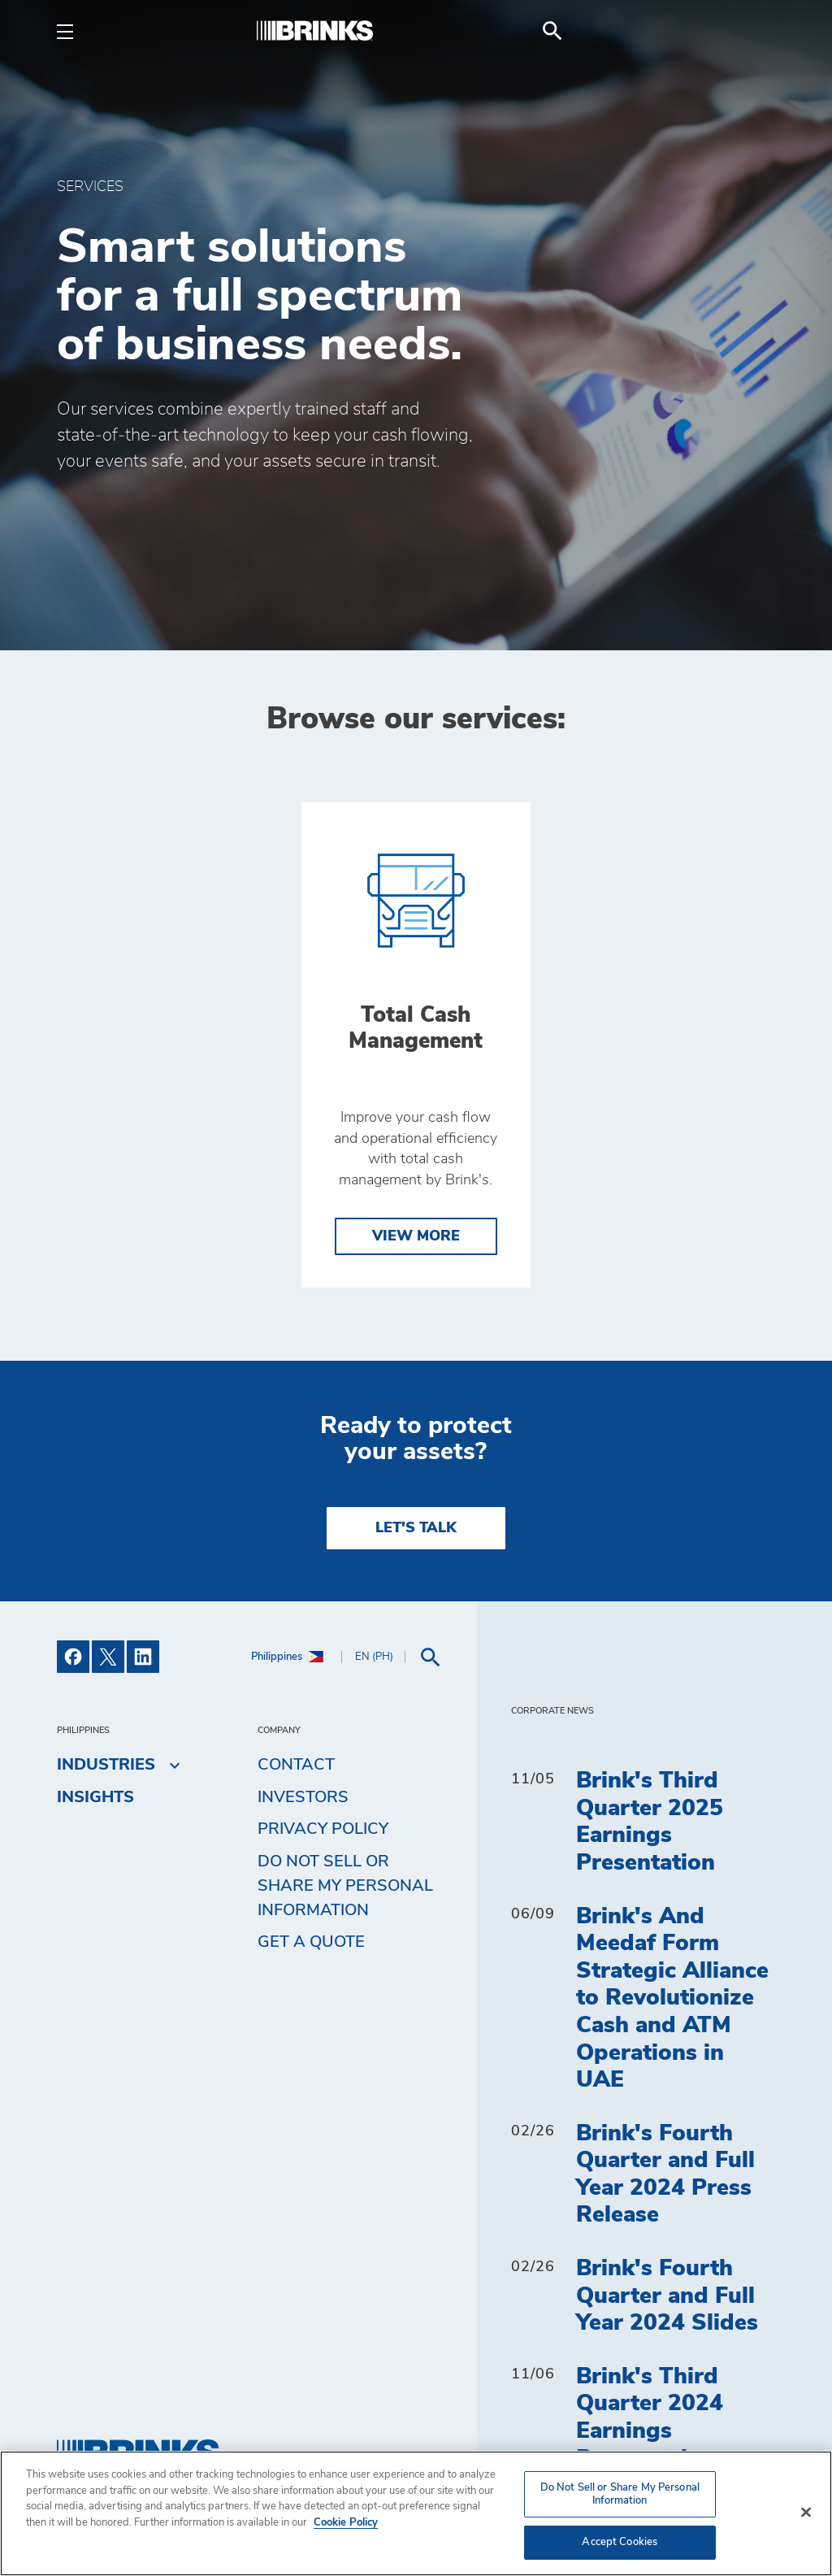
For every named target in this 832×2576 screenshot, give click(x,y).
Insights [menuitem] (95, 1797)
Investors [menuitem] (303, 1797)
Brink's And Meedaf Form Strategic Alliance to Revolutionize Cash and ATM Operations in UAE (672, 1998)
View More (416, 1236)
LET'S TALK (416, 1528)
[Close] (806, 2512)
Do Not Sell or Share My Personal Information (345, 1885)
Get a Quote (311, 1942)
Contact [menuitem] (296, 1765)
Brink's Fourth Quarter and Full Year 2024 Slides (667, 2296)
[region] (416, 2513)
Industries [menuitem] (106, 1764)
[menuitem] (755, 30)
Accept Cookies (619, 2542)
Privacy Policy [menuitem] (323, 1829)
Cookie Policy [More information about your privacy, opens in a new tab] (346, 2522)
